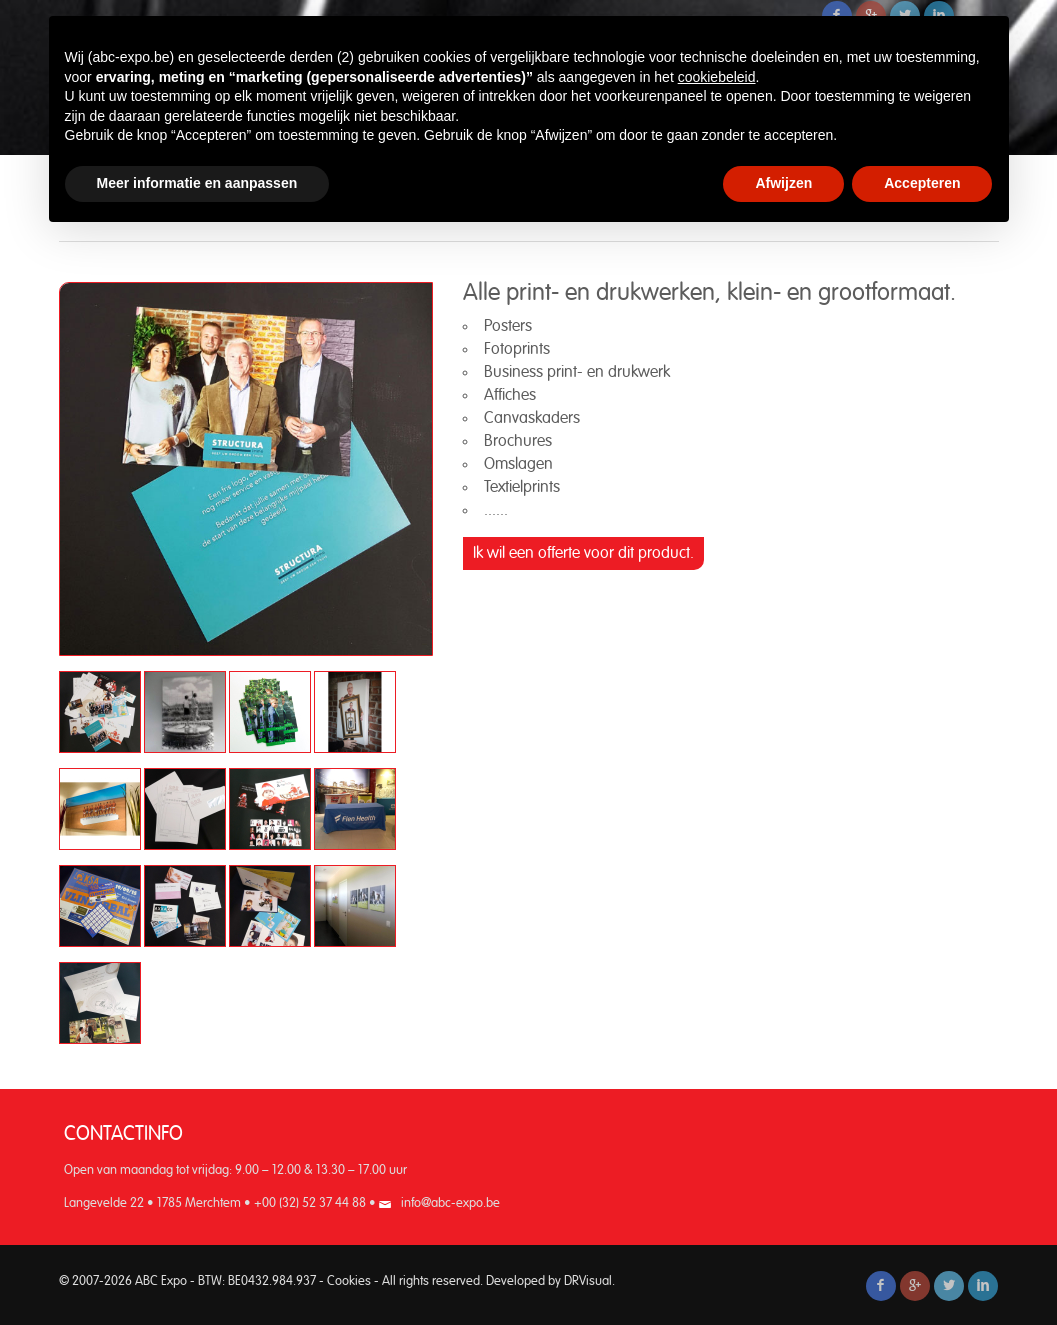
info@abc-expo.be (450, 1203)
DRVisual (588, 1281)
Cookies (349, 1281)
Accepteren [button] (922, 183)
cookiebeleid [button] (717, 77)
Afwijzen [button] (783, 183)
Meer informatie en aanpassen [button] (197, 183)
